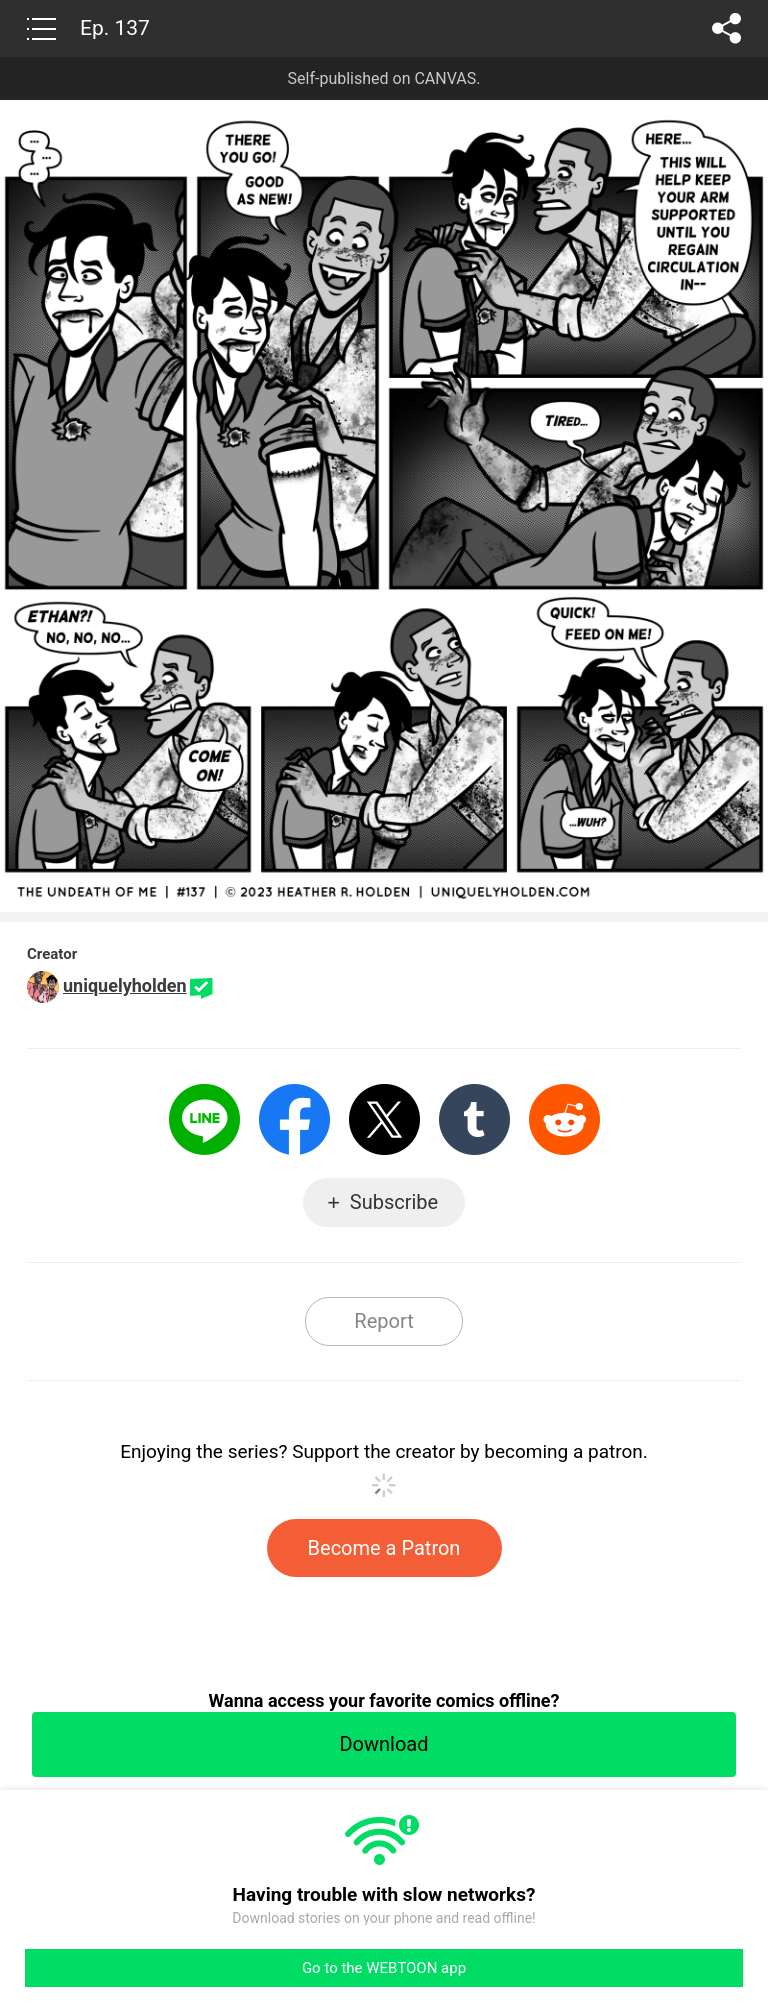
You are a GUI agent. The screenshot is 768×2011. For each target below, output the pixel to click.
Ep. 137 (115, 28)
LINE (204, 1119)
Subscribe (394, 1202)
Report (383, 1321)
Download (383, 1744)
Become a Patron (384, 1548)
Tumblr (474, 1119)
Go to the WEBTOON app (384, 1968)
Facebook (294, 1119)
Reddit (564, 1119)
